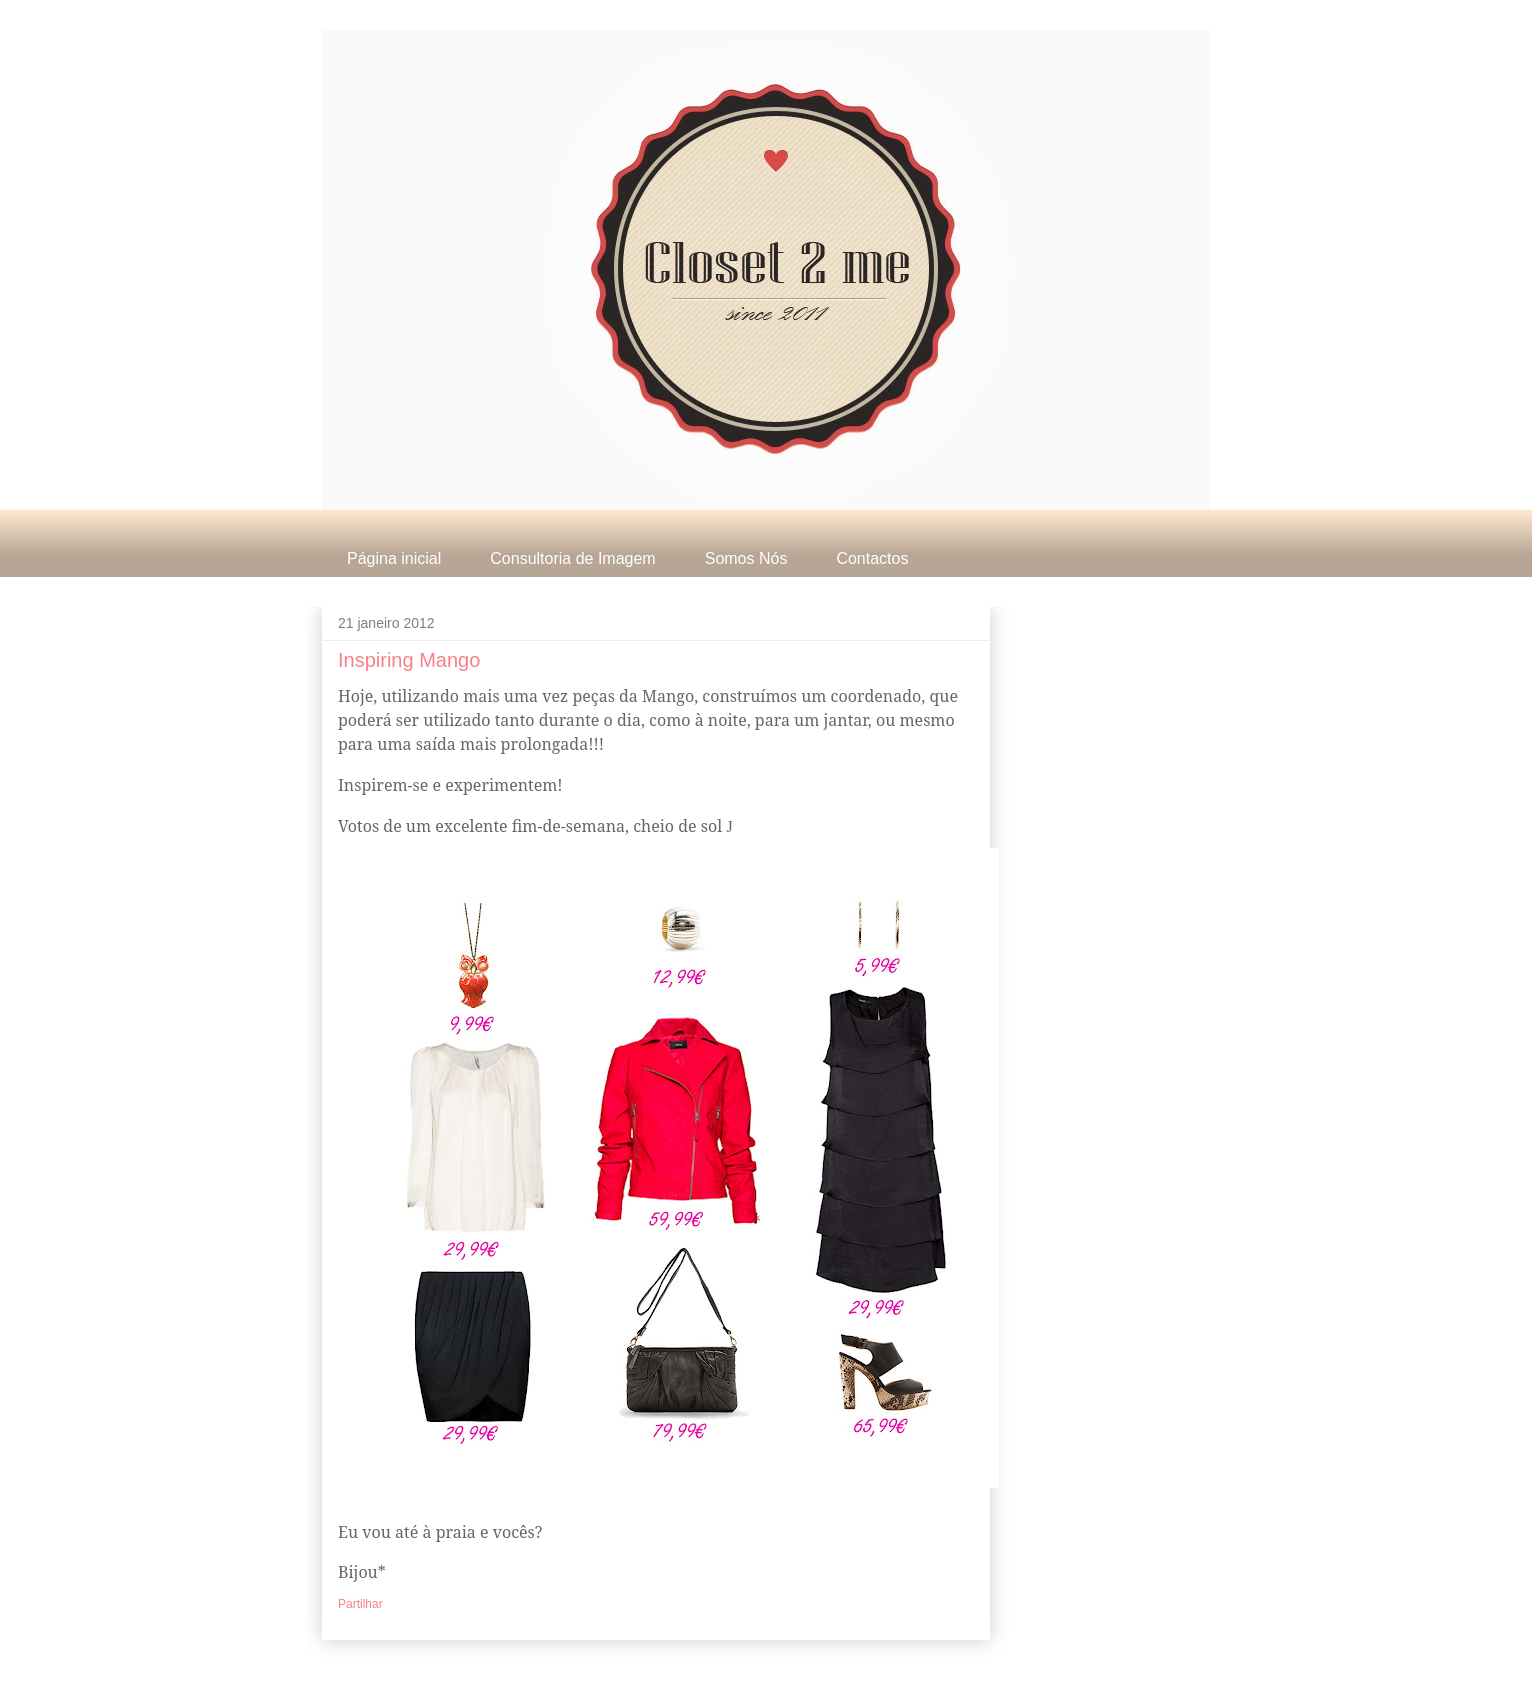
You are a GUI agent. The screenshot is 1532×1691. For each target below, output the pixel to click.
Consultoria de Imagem (572, 558)
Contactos (872, 558)
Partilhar (360, 1604)
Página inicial (394, 558)
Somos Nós (746, 558)
